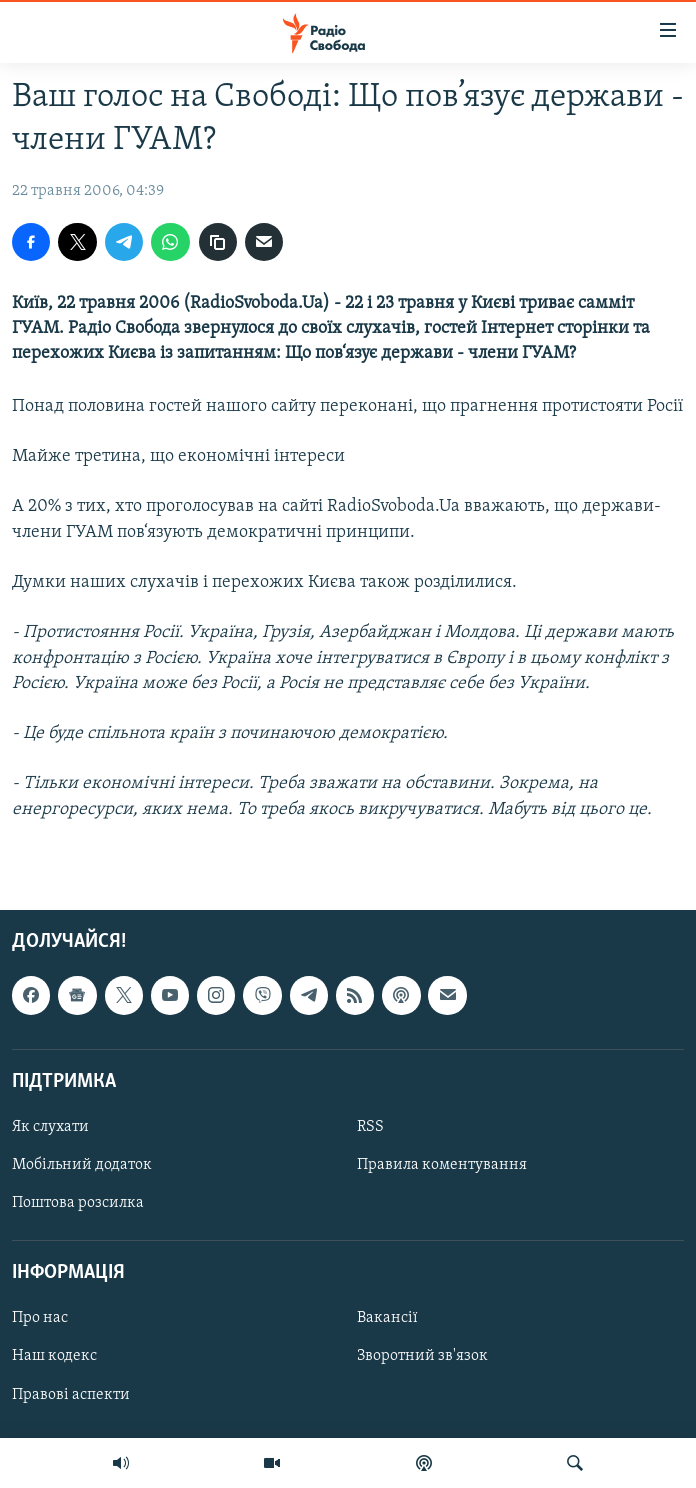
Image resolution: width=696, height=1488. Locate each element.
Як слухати (50, 1127)
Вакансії (387, 1318)
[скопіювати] (218, 242)
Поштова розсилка (78, 1203)
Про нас (40, 1318)
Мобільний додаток (82, 1165)
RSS (370, 1127)
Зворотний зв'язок (422, 1356)
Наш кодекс (54, 1356)
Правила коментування (442, 1165)
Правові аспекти (71, 1394)
